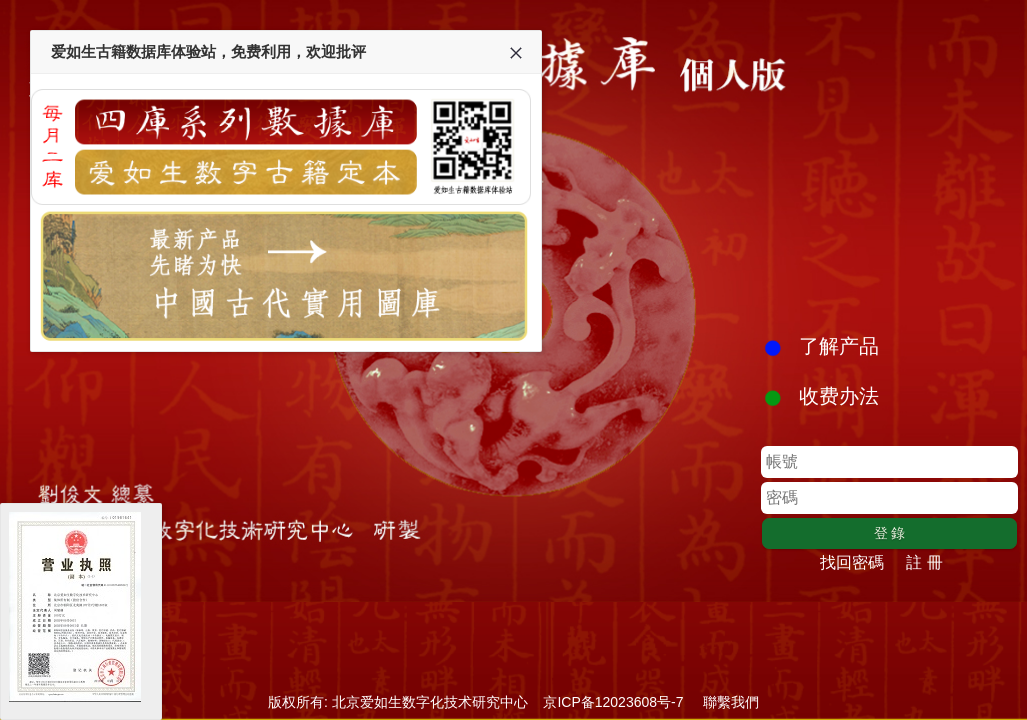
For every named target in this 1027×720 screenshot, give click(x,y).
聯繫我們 (731, 702)
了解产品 (839, 346)
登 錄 (890, 533)
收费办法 (839, 396)
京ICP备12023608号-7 (614, 702)
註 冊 (924, 562)
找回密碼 (852, 562)
